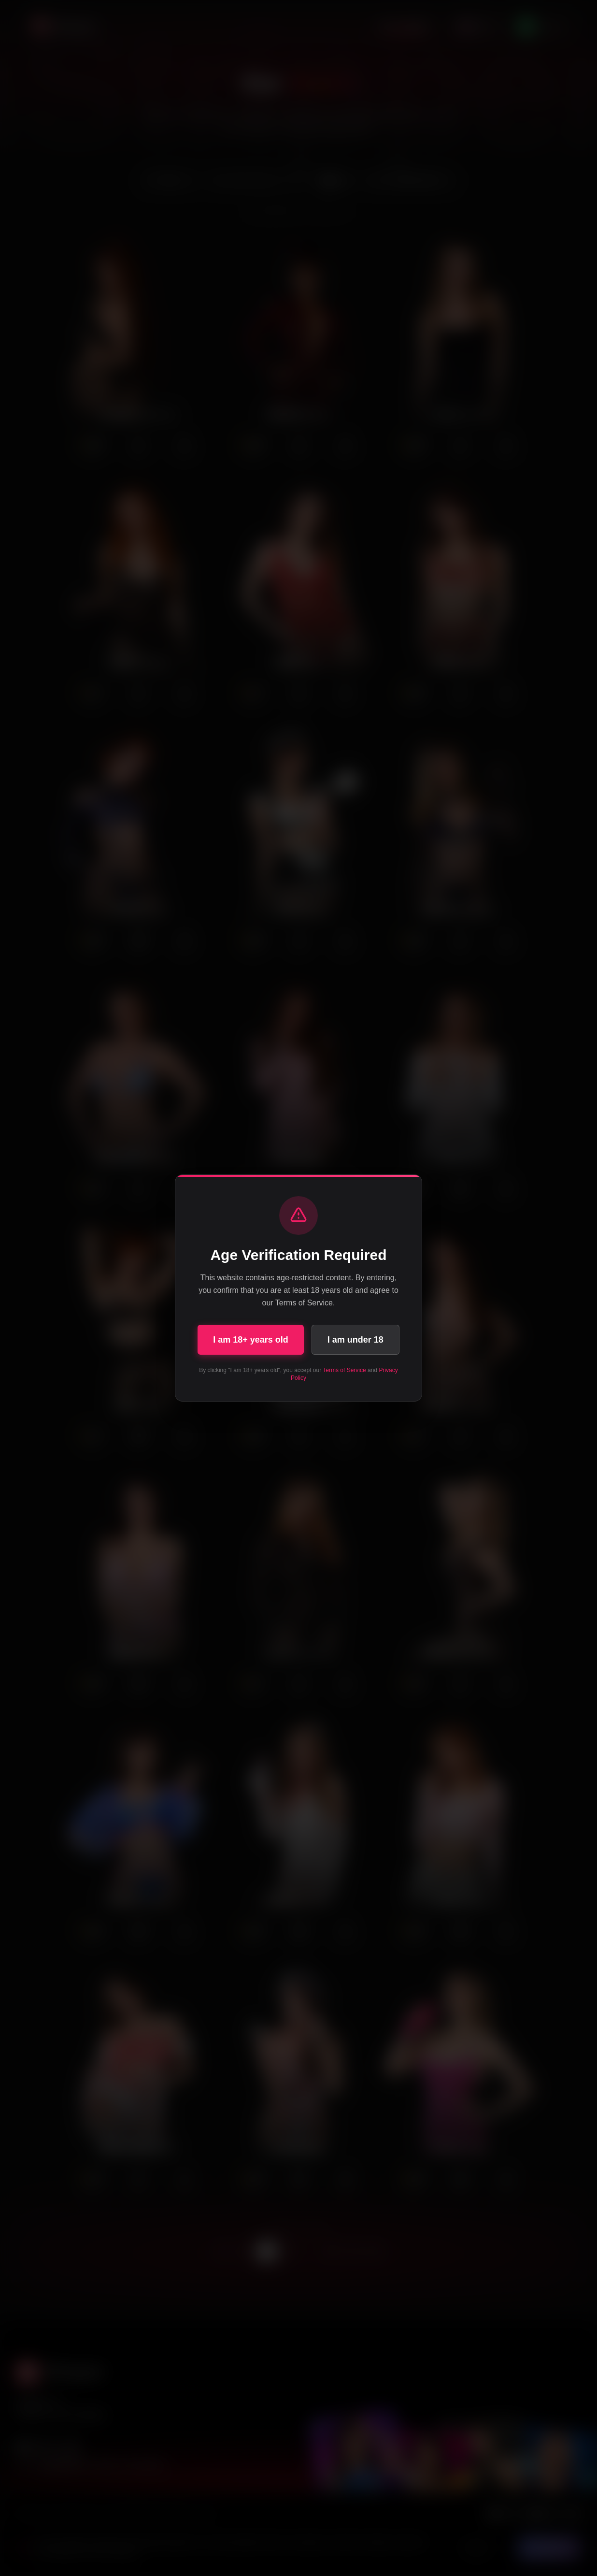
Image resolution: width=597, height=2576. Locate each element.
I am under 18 (355, 1340)
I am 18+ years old (250, 1340)
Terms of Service (344, 1370)
